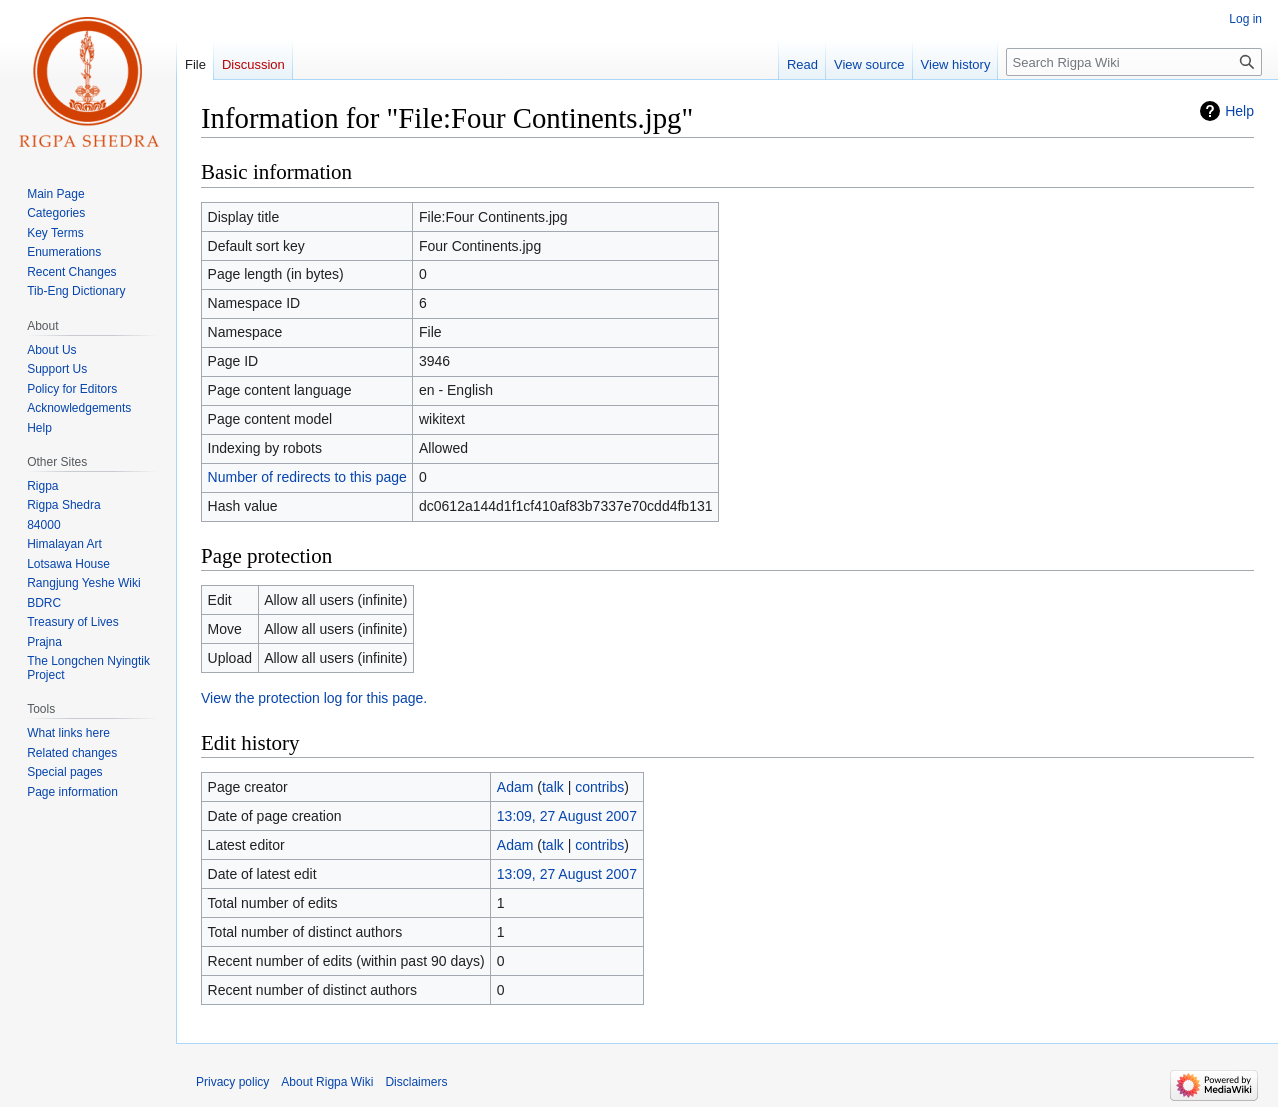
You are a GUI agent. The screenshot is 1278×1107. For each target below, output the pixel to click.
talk (553, 787)
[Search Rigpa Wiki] (1134, 62)
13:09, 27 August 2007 (567, 816)
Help (1239, 111)
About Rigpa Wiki (327, 1082)
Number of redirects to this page (307, 477)
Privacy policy (232, 1082)
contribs (599, 787)
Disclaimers (416, 1082)
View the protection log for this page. (314, 698)
